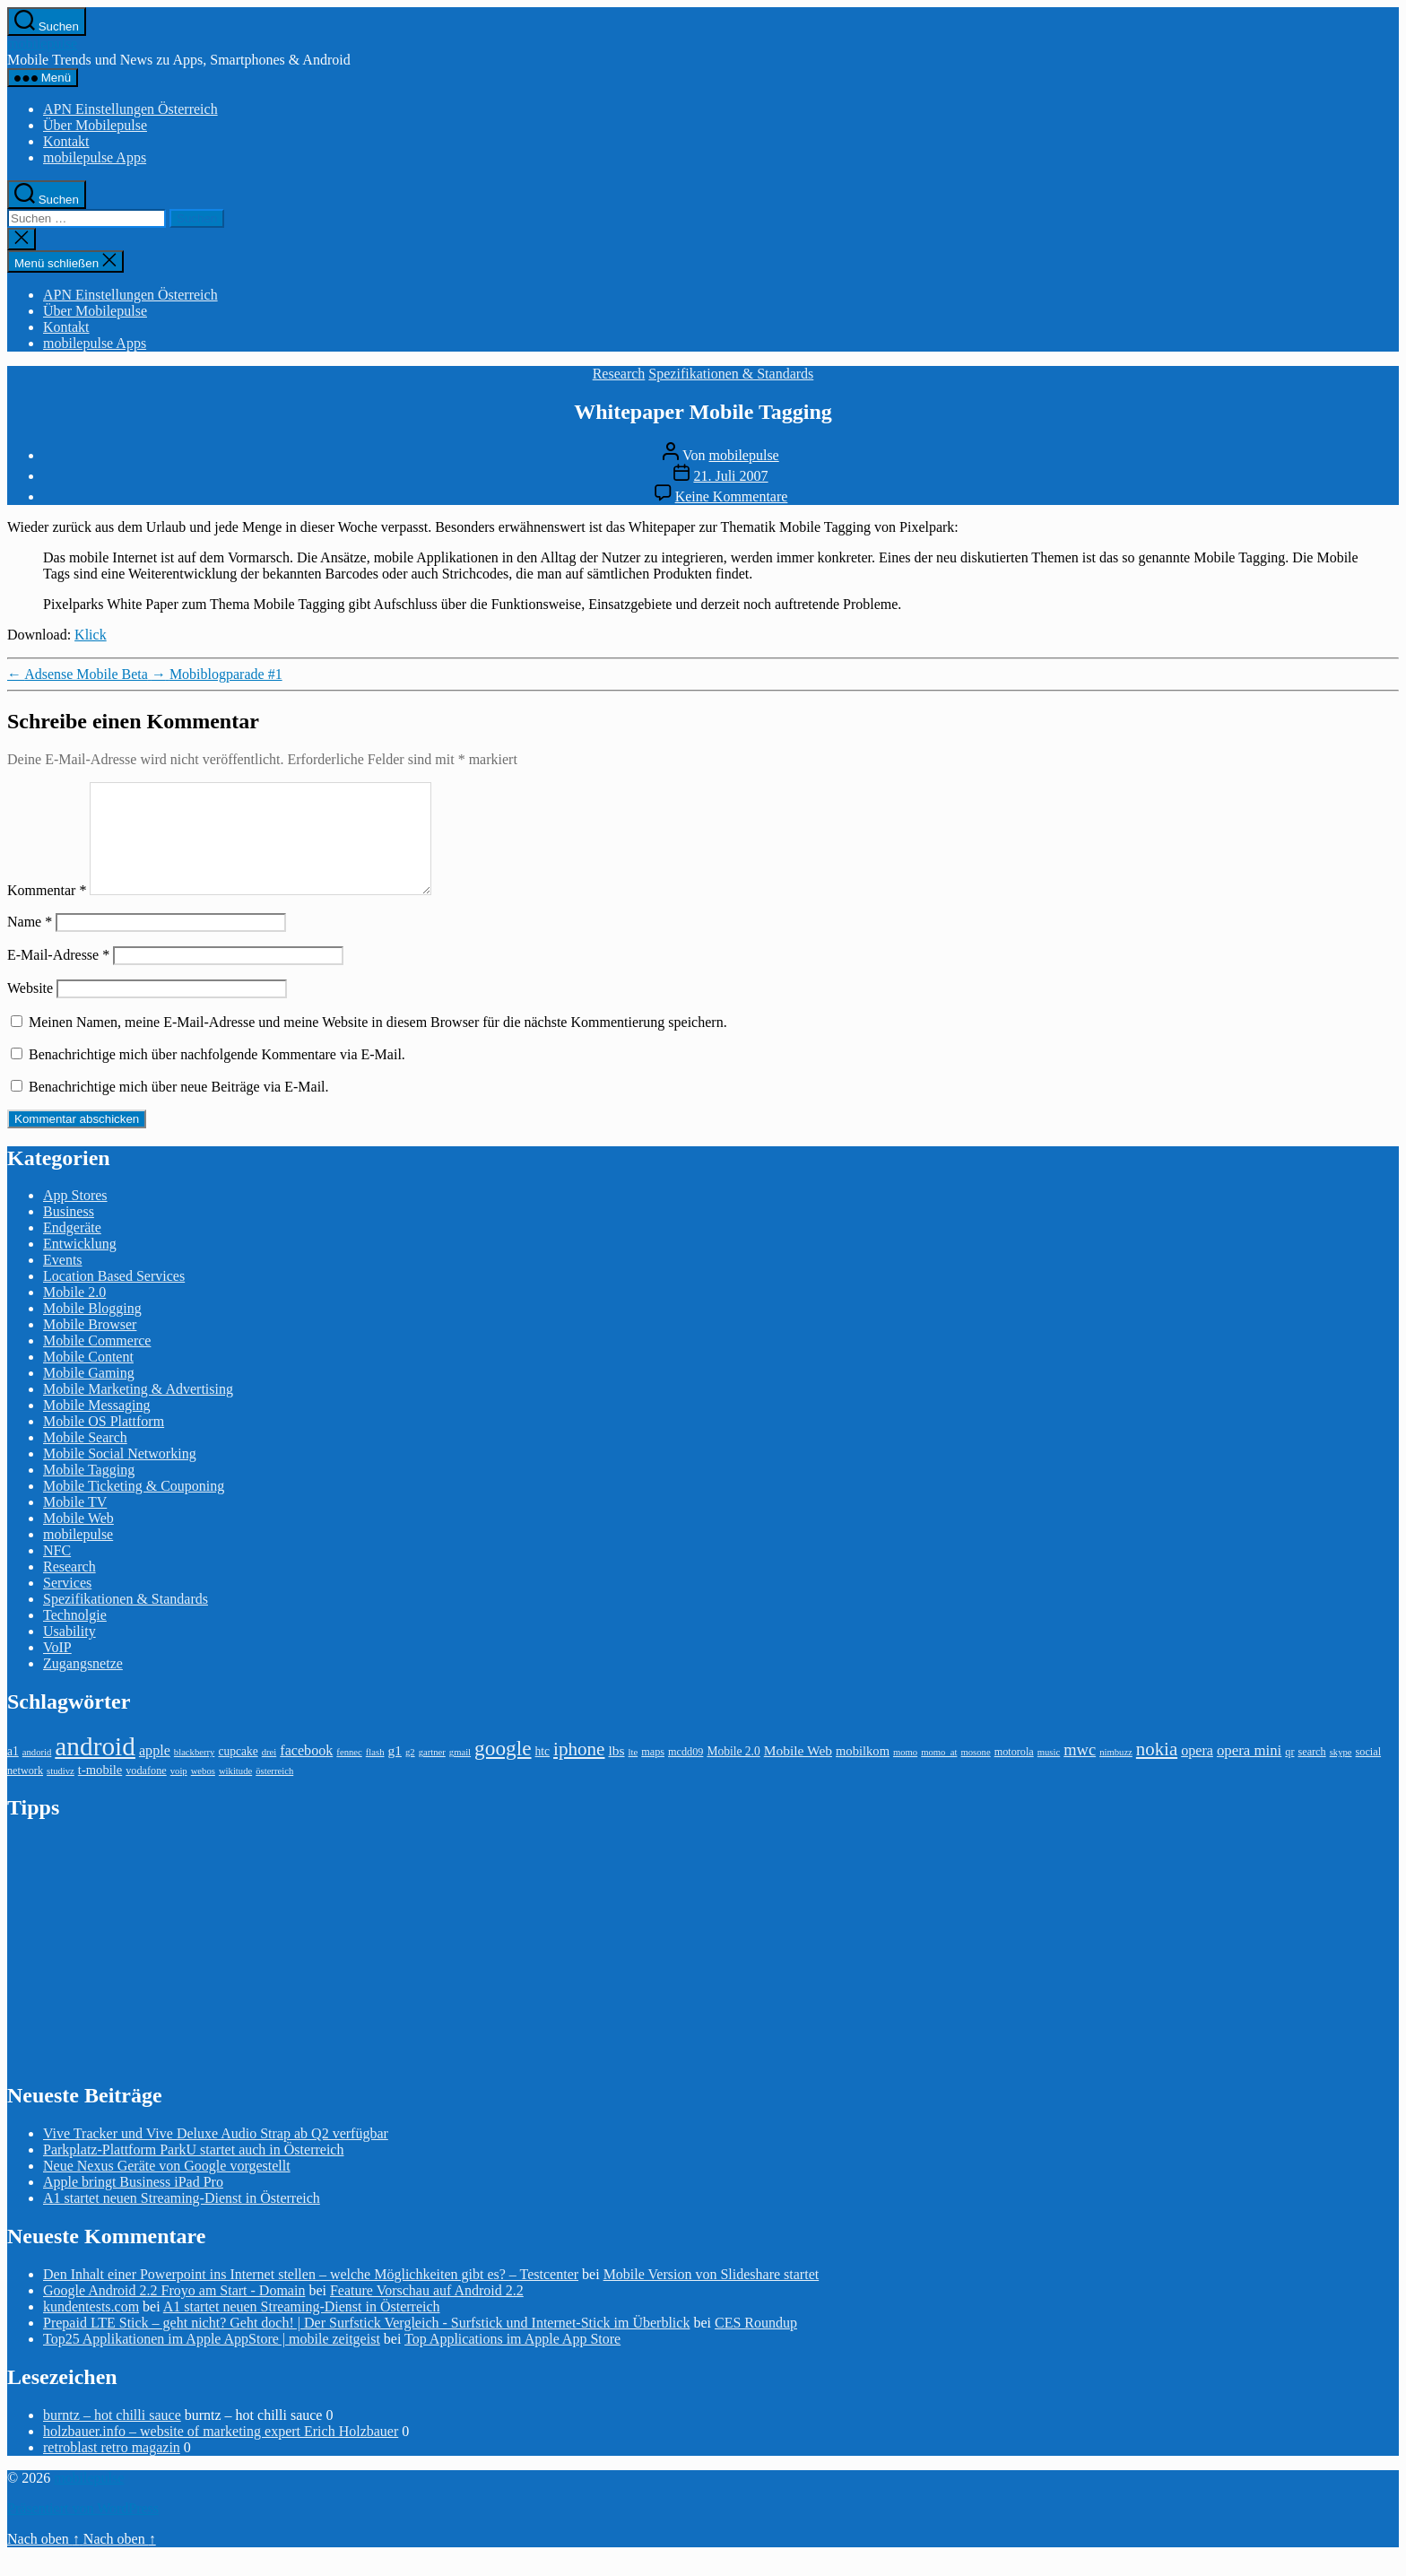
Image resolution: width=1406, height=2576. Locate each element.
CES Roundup (756, 2344)
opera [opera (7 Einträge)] (1197, 1772)
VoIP (57, 1668)
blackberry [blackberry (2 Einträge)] (194, 1774)
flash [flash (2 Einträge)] (375, 1774)
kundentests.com (91, 2328)
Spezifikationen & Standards (730, 373)
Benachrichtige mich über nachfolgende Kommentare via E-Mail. (217, 1075)
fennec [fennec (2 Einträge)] (348, 1774)
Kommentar (46, 911)
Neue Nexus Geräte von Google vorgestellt (167, 2187)
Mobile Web (78, 1539)
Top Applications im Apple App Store (512, 2360)
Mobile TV (75, 1523)
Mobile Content (88, 1378)
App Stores (75, 1216)
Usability (69, 1652)
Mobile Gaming (89, 1394)
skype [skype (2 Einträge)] (1341, 1774)
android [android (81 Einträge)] (95, 1768)
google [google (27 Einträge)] (502, 1769)
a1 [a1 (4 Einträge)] (13, 1773)
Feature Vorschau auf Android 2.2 (427, 2311)
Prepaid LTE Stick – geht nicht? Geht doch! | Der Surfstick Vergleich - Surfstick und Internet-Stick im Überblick (366, 2344)
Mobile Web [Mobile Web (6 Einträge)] (798, 1772)
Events (62, 1281)
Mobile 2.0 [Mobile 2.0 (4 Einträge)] (733, 1773)
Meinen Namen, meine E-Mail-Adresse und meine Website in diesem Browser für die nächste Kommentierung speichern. (378, 1043)
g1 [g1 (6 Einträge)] (394, 1772)
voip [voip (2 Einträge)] (178, 1792)
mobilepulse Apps (94, 157)
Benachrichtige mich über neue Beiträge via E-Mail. (179, 1108)
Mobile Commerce (97, 1362)
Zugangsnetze (83, 1685)
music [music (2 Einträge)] (1048, 1774)
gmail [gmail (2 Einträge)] (460, 1774)
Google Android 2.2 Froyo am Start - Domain (174, 2311)
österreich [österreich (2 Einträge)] (274, 1792)
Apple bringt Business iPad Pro (133, 2203)
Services (67, 1604)
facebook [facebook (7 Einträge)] (306, 1772)
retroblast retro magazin (111, 2468)
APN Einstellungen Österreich (130, 109)
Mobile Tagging (89, 1491)
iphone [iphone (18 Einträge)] (578, 1770)
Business (68, 1232)
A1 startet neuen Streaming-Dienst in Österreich (181, 2219)
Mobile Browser (89, 1345)
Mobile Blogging (92, 1329)
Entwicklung (80, 1265)
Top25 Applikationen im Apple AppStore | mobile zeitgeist (211, 2360)
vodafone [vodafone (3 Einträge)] (146, 1792)
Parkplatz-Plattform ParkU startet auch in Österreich (193, 2171)
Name (29, 943)
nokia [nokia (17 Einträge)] (1156, 1770)
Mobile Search (85, 1458)
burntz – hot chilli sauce (112, 2436)
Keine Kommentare (731, 496)
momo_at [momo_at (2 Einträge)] (939, 1774)
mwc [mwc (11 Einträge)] (1079, 1771)
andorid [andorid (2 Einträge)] (37, 1774)
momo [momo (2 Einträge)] (905, 1774)
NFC (57, 1572)
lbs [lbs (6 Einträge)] (616, 1772)
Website (30, 1009)
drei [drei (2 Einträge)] (269, 1774)
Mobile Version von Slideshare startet (711, 2295)
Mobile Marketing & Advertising (138, 1410)
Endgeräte (72, 1249)
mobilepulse (42, 43)
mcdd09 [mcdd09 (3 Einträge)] (685, 1773)
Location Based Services (114, 1297)
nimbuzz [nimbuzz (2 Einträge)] (1116, 1774)
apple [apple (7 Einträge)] (154, 1772)
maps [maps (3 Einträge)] (652, 1773)
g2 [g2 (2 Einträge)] (410, 1774)
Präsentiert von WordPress (83, 2529)
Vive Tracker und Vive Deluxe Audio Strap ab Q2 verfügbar (215, 2155)
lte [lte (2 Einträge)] (633, 1774)
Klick (90, 634)
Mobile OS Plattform (103, 1442)
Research (619, 373)
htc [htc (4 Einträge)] (543, 1773)
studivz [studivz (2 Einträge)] (60, 1792)
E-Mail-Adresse (58, 976)
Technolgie (75, 1636)
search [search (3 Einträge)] (1311, 1773)
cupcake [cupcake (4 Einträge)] (237, 1773)
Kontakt (66, 141)
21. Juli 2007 (730, 475)
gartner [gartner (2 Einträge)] (432, 1774)
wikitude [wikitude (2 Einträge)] (235, 1792)
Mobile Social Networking (119, 1475)
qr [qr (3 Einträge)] (1289, 1773)
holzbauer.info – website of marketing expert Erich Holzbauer (220, 2452)
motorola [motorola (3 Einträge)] (1014, 1773)
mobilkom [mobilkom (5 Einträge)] (863, 1772)
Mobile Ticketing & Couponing (133, 1507)
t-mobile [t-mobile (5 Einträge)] (100, 1791)
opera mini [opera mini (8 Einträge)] (1249, 1771)
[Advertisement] (141, 1971)
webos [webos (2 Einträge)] (203, 1792)
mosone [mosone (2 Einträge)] (975, 1774)
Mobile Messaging (97, 1426)
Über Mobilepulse (95, 125)
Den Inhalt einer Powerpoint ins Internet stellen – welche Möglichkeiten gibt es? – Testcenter (310, 2295)
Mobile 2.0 (74, 1313)
